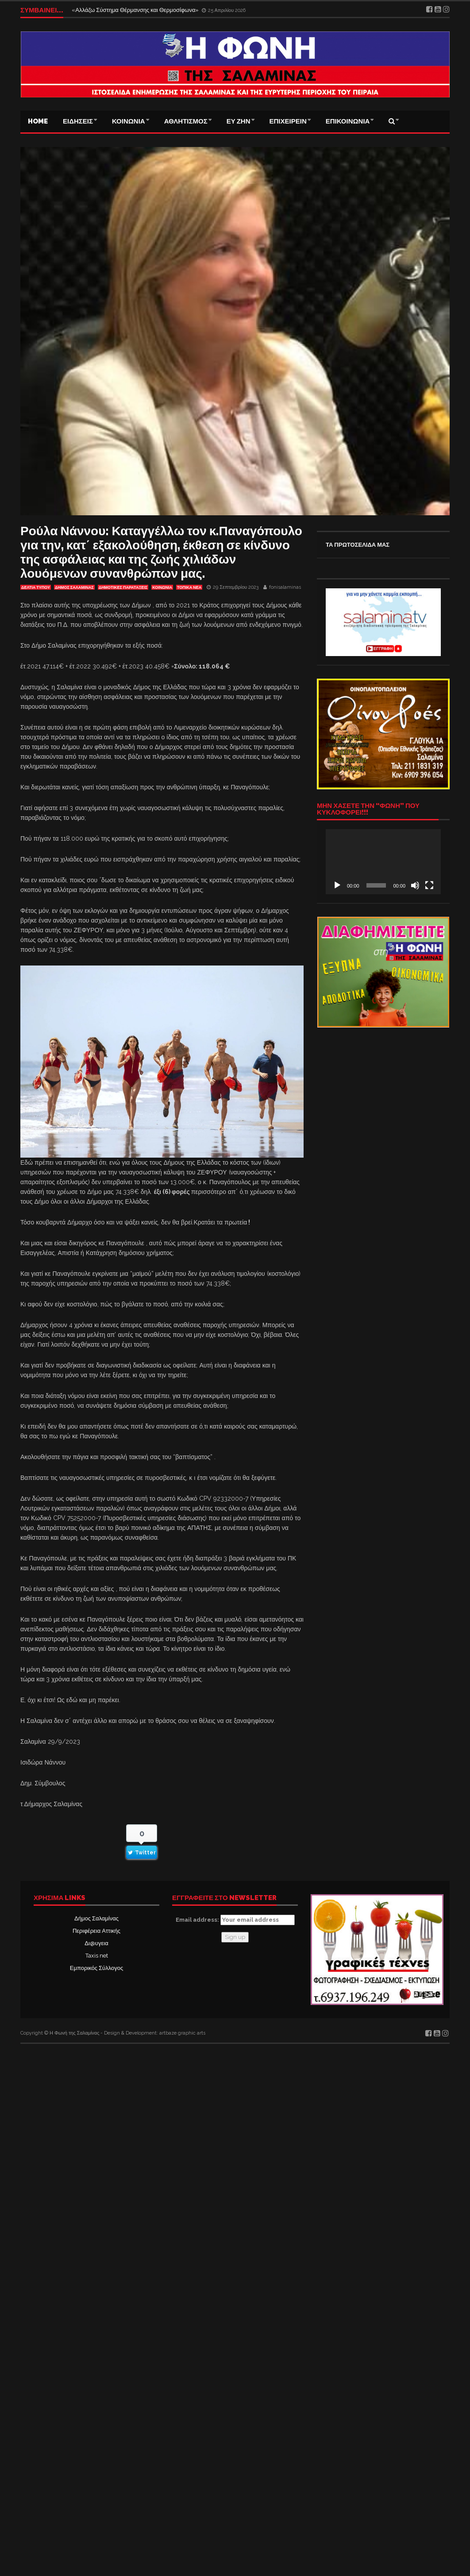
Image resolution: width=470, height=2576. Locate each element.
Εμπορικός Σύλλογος (96, 1968)
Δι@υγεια (96, 1943)
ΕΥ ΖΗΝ (238, 121)
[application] (383, 861)
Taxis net (96, 1955)
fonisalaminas (285, 587)
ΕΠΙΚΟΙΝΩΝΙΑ (348, 121)
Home (38, 121)
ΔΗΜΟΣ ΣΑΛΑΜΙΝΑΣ (74, 587)
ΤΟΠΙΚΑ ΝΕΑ (189, 587)
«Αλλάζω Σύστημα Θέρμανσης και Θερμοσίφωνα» (136, 10)
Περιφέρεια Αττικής (96, 1930)
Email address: (235, 1920)
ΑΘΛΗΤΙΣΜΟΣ (186, 121)
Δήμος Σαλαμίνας (96, 1918)
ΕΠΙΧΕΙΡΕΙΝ (288, 121)
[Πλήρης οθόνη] (429, 885)
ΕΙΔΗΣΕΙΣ (78, 121)
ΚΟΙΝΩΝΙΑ (128, 121)
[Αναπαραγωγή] (337, 885)
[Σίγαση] (415, 885)
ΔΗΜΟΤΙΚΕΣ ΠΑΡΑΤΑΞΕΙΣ (123, 587)
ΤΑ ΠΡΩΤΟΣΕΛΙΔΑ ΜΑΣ (357, 544)
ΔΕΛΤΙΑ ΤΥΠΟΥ (35, 587)
